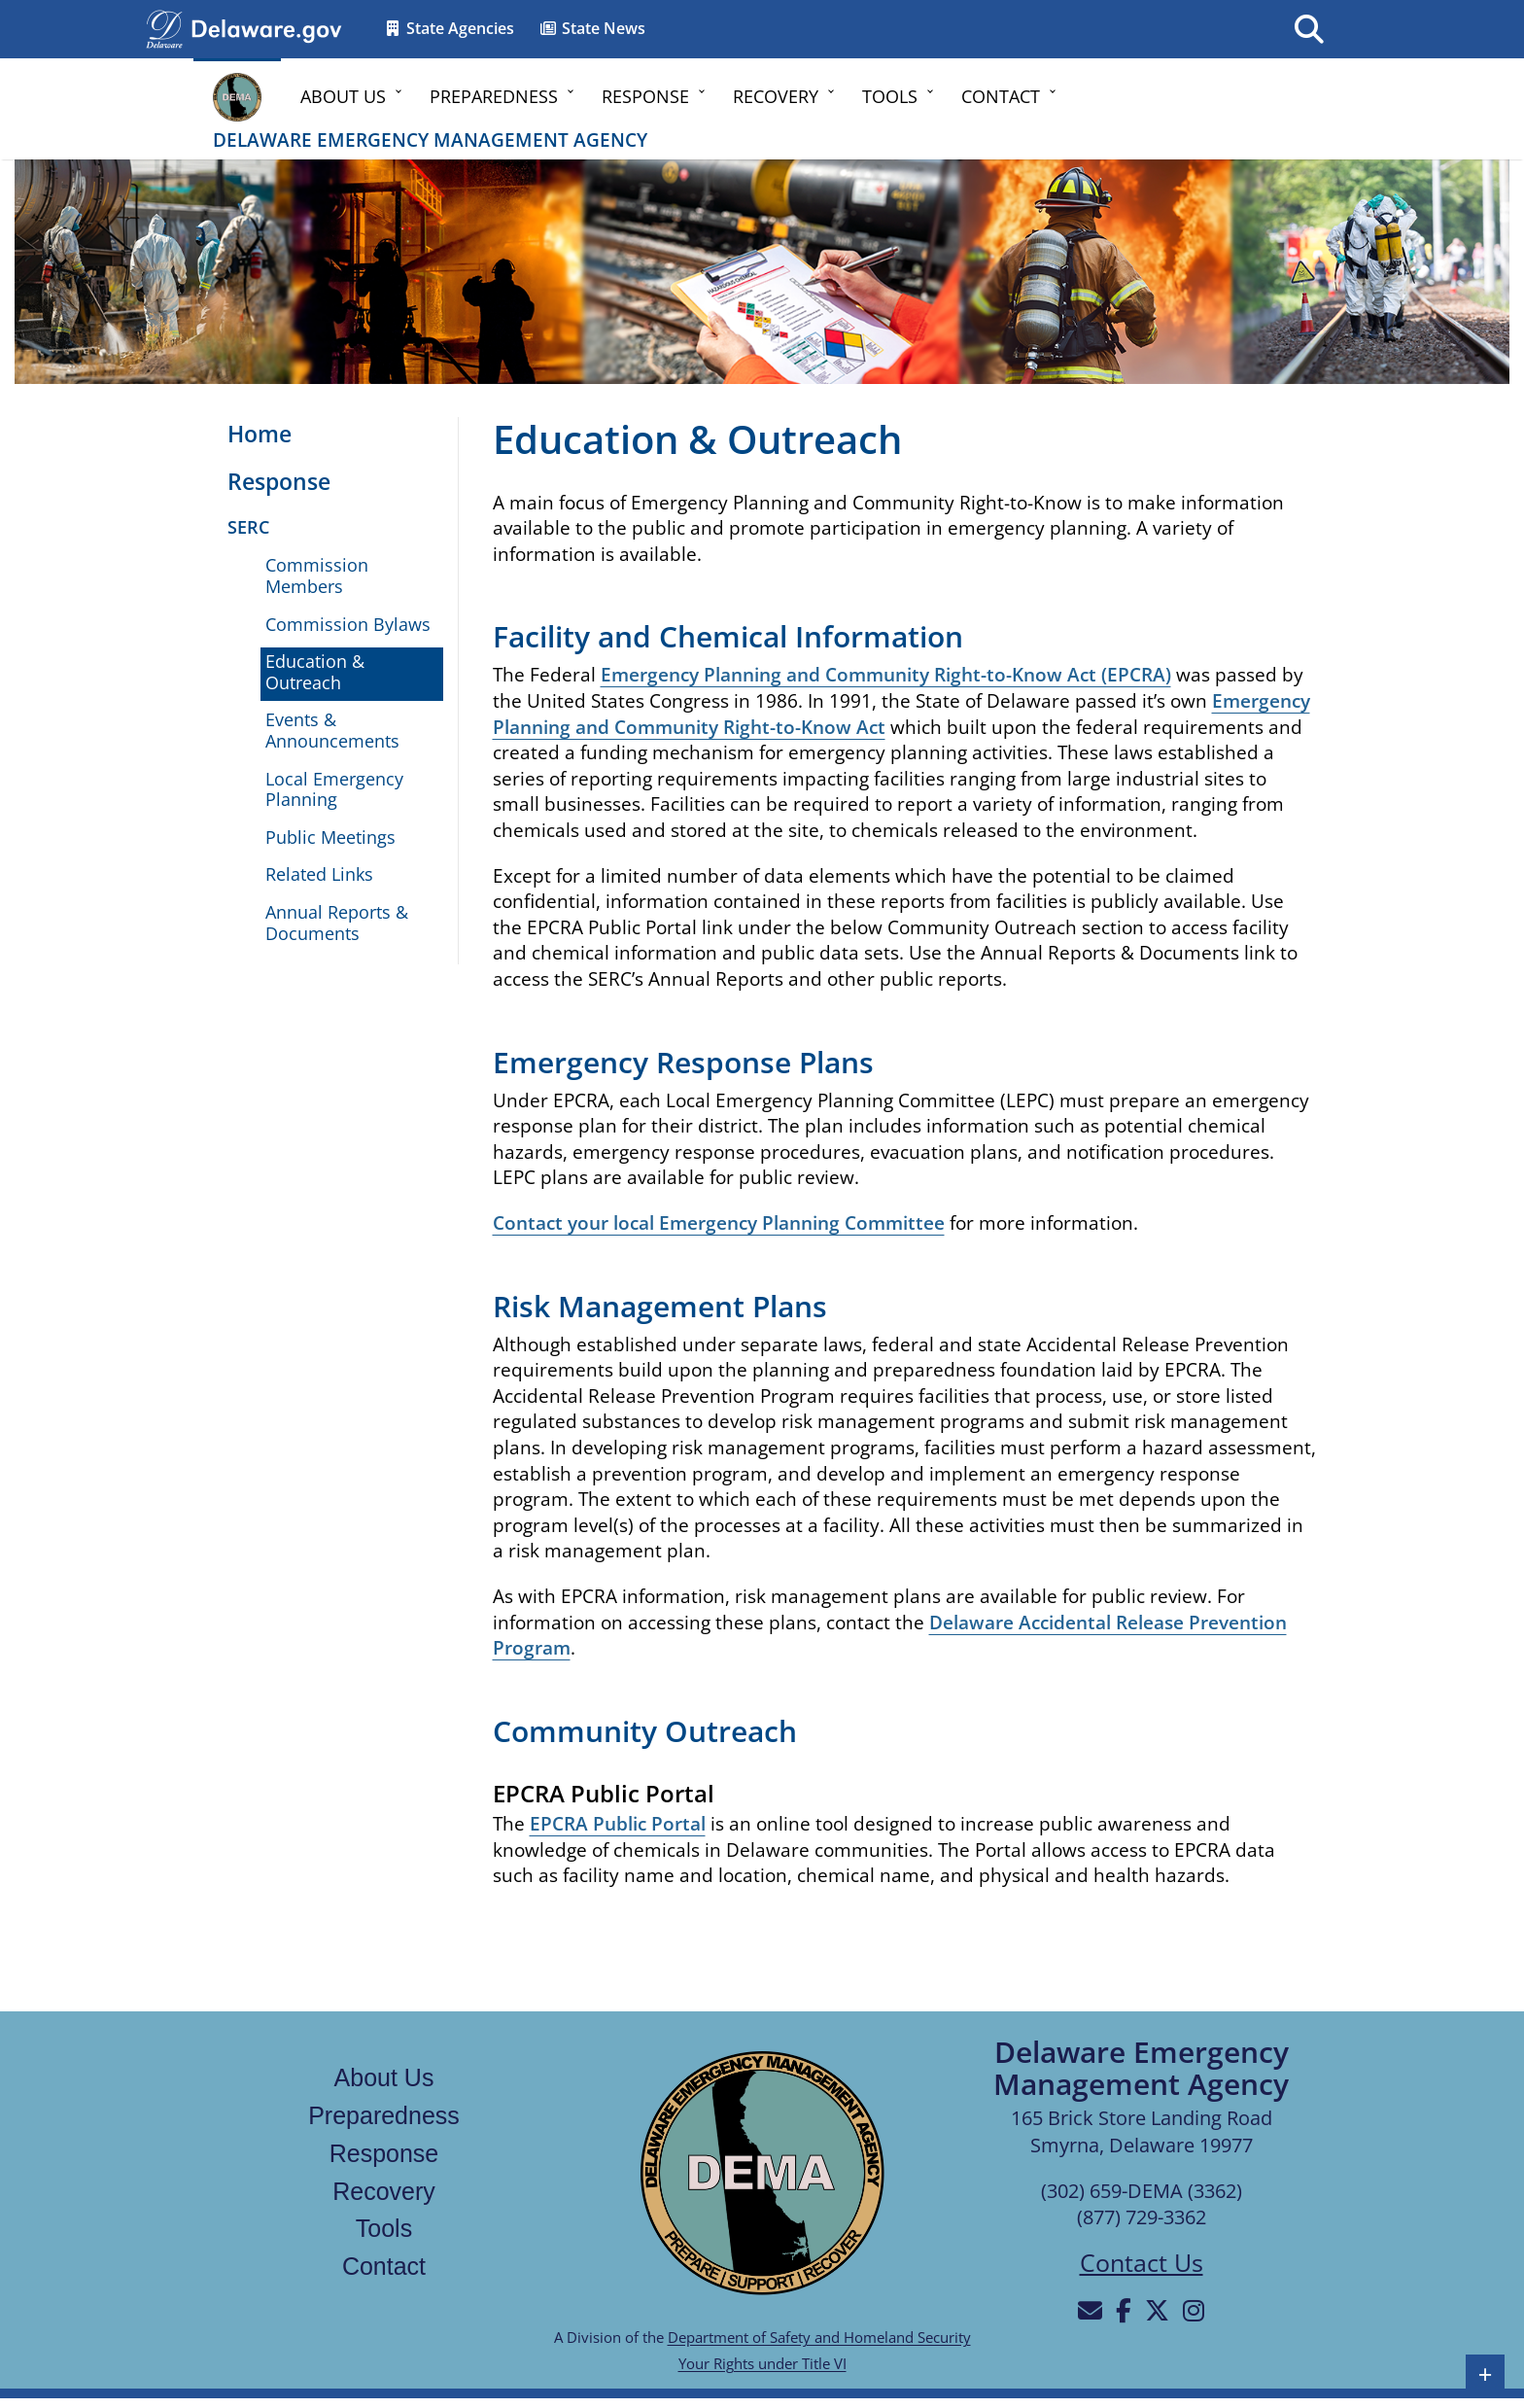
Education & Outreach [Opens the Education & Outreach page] (314, 671)
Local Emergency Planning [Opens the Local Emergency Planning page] (334, 789)
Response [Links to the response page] (384, 2153)
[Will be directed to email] (1090, 2309)
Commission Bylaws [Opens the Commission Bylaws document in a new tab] (348, 624)
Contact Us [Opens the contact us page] (1141, 2262)
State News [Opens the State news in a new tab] (591, 28)
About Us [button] (343, 96)
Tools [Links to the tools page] (384, 2228)
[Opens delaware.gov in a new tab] (266, 27)
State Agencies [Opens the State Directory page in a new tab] (448, 28)
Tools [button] (890, 96)
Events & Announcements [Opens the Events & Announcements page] (332, 730)
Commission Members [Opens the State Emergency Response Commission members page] (316, 575)
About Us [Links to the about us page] (384, 2077)
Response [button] (645, 96)
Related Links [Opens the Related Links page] (319, 874)
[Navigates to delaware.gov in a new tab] (164, 27)
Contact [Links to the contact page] (384, 2266)
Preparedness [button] (494, 96)
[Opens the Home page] (250, 435)
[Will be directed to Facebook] (1123, 2309)
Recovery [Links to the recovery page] (383, 2191)
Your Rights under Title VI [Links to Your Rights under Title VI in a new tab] (762, 2363)
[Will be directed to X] (1157, 2309)
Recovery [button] (775, 96)
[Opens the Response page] (269, 483)
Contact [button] (1000, 96)
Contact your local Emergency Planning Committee (719, 1223)
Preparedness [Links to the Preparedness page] (384, 2115)
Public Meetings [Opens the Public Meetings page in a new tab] (330, 837)
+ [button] (1485, 2374)
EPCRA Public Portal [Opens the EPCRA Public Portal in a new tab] (618, 1823)
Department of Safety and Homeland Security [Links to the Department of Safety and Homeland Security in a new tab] (819, 2337)
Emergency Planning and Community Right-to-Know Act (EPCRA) (886, 674)
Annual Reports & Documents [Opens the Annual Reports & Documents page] (336, 922)
